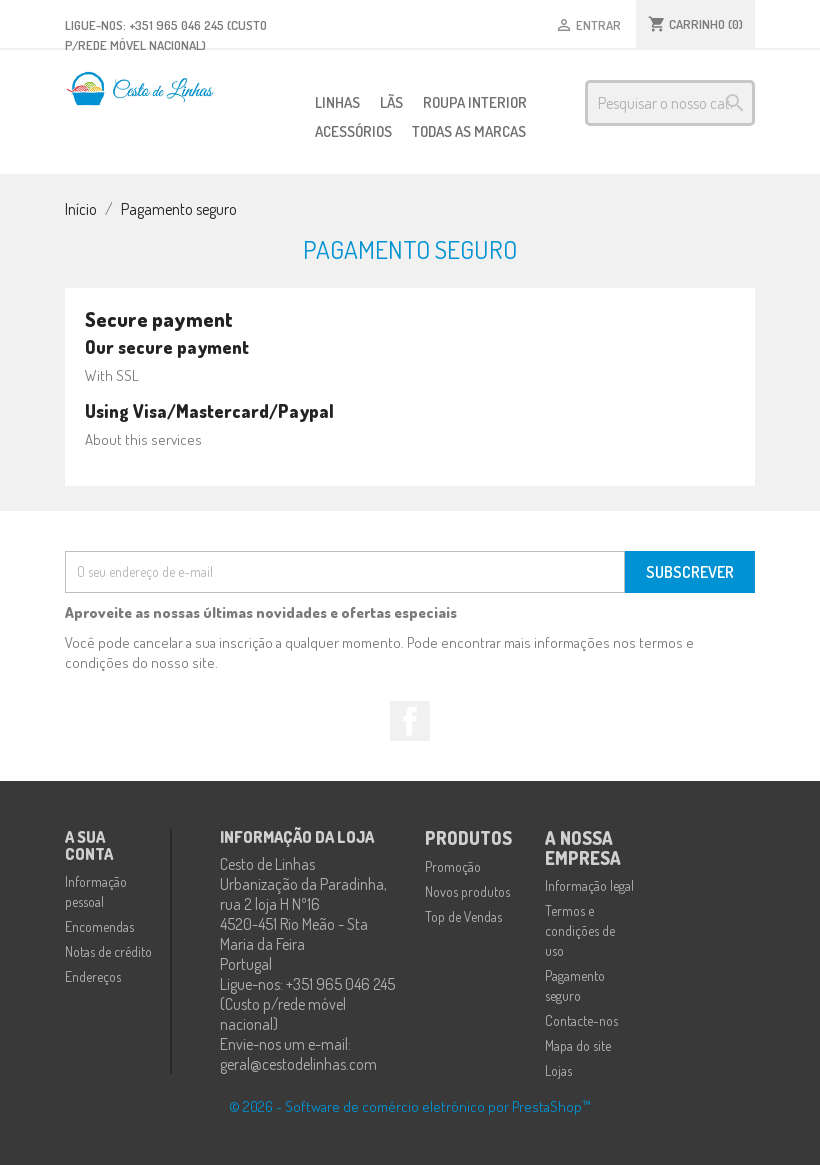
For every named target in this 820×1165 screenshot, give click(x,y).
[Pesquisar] (670, 103)
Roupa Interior (475, 102)
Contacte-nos (581, 1020)
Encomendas (99, 926)
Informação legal (589, 885)
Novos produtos (467, 891)
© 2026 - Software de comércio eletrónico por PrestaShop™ (410, 1106)
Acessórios (353, 131)
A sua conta (89, 846)
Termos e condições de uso (580, 930)
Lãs (391, 102)
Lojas (558, 1070)
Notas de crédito (108, 951)
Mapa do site (578, 1045)
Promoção (453, 866)
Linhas (337, 102)
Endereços (93, 976)
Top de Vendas (463, 916)
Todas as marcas (469, 131)
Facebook (410, 721)
